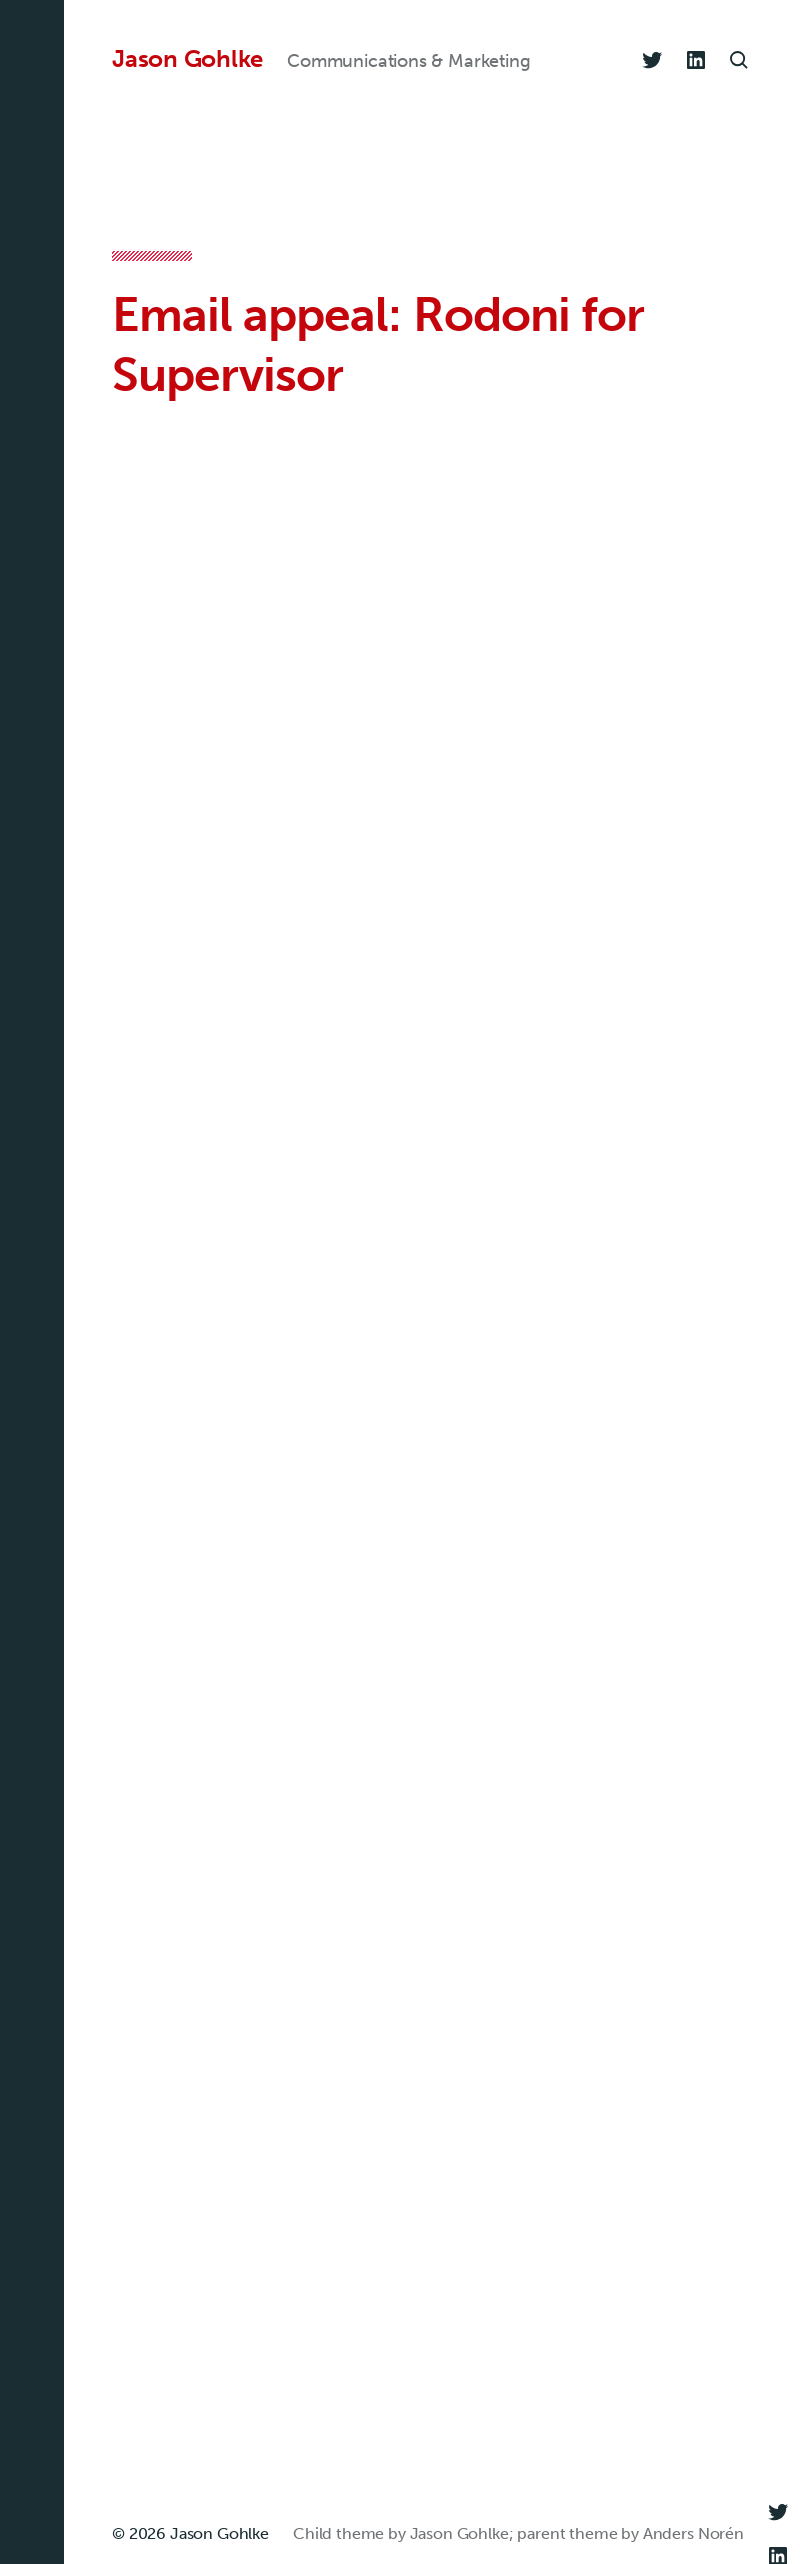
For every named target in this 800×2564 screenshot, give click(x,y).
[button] (32, 1282)
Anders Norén (693, 2533)
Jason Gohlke (187, 59)
